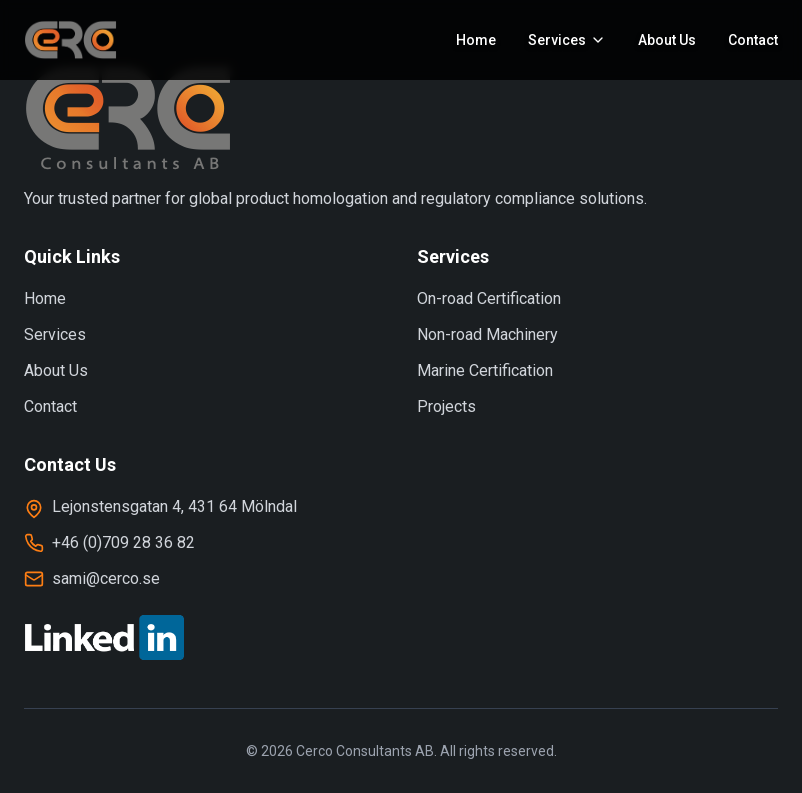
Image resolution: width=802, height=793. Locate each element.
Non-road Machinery (487, 334)
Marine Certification (485, 370)
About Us (667, 40)
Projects (446, 406)
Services (55, 334)
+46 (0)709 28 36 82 (123, 542)
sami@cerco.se (106, 578)
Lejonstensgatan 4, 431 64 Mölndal (174, 506)
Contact (753, 40)
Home (476, 40)
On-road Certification (489, 298)
